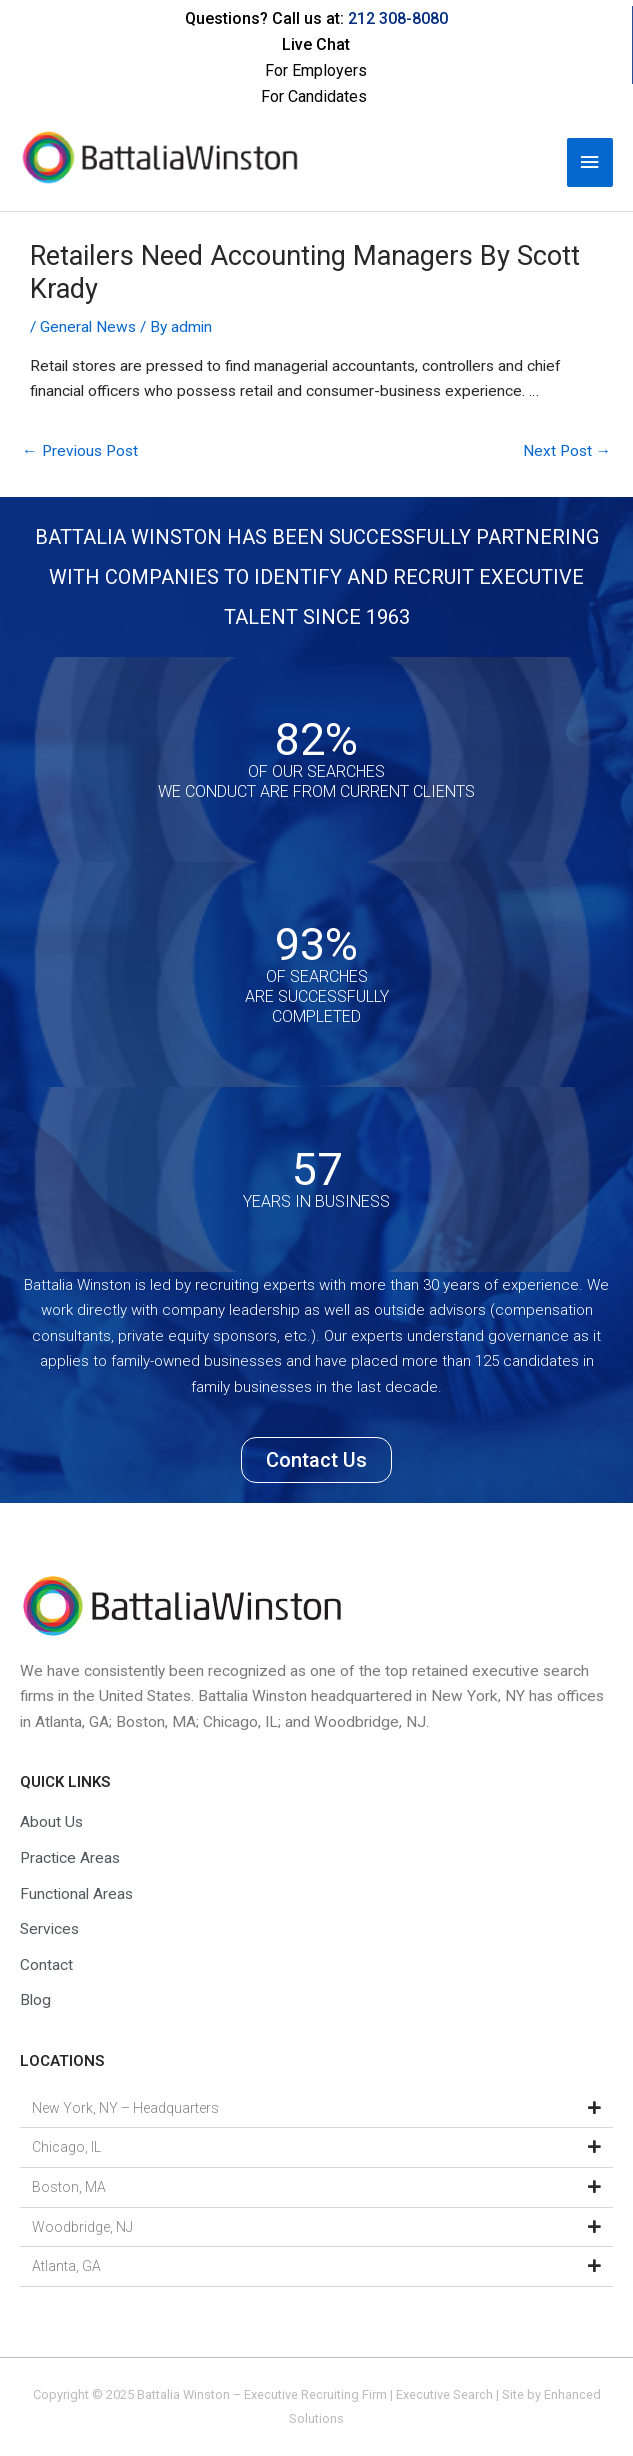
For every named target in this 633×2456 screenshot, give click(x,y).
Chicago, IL (66, 2147)
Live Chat (316, 44)
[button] (316, 2109)
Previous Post (80, 451)
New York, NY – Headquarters (125, 2108)
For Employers (316, 70)
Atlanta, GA (66, 2266)
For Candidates (314, 96)
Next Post (567, 451)
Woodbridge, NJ (82, 2227)
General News (88, 327)
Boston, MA (69, 2187)
